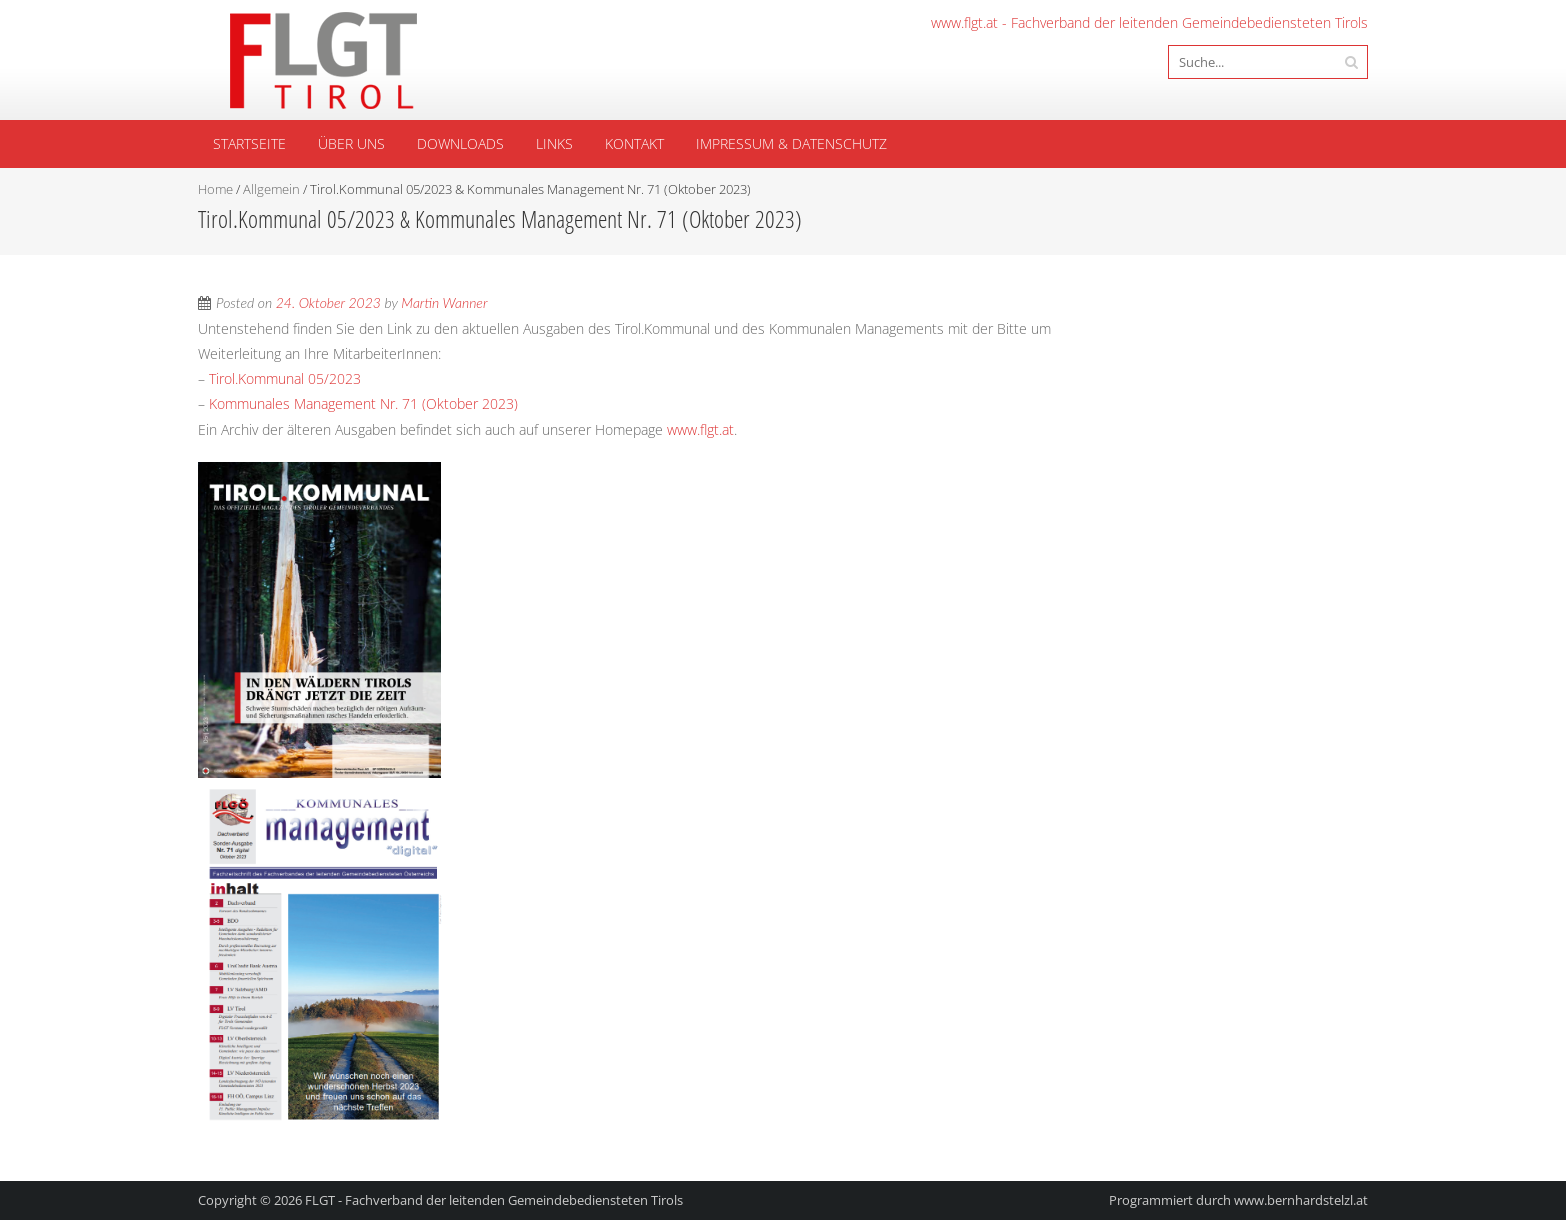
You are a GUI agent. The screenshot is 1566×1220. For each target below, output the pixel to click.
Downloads (460, 143)
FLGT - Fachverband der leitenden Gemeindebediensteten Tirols (494, 1200)
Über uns (351, 143)
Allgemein (271, 189)
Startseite (249, 143)
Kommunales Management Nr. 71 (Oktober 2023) (363, 403)
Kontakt (634, 143)
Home (215, 189)
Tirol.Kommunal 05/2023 (285, 378)
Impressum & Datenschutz (791, 143)
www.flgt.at (700, 429)
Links (554, 143)
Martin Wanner (444, 302)
